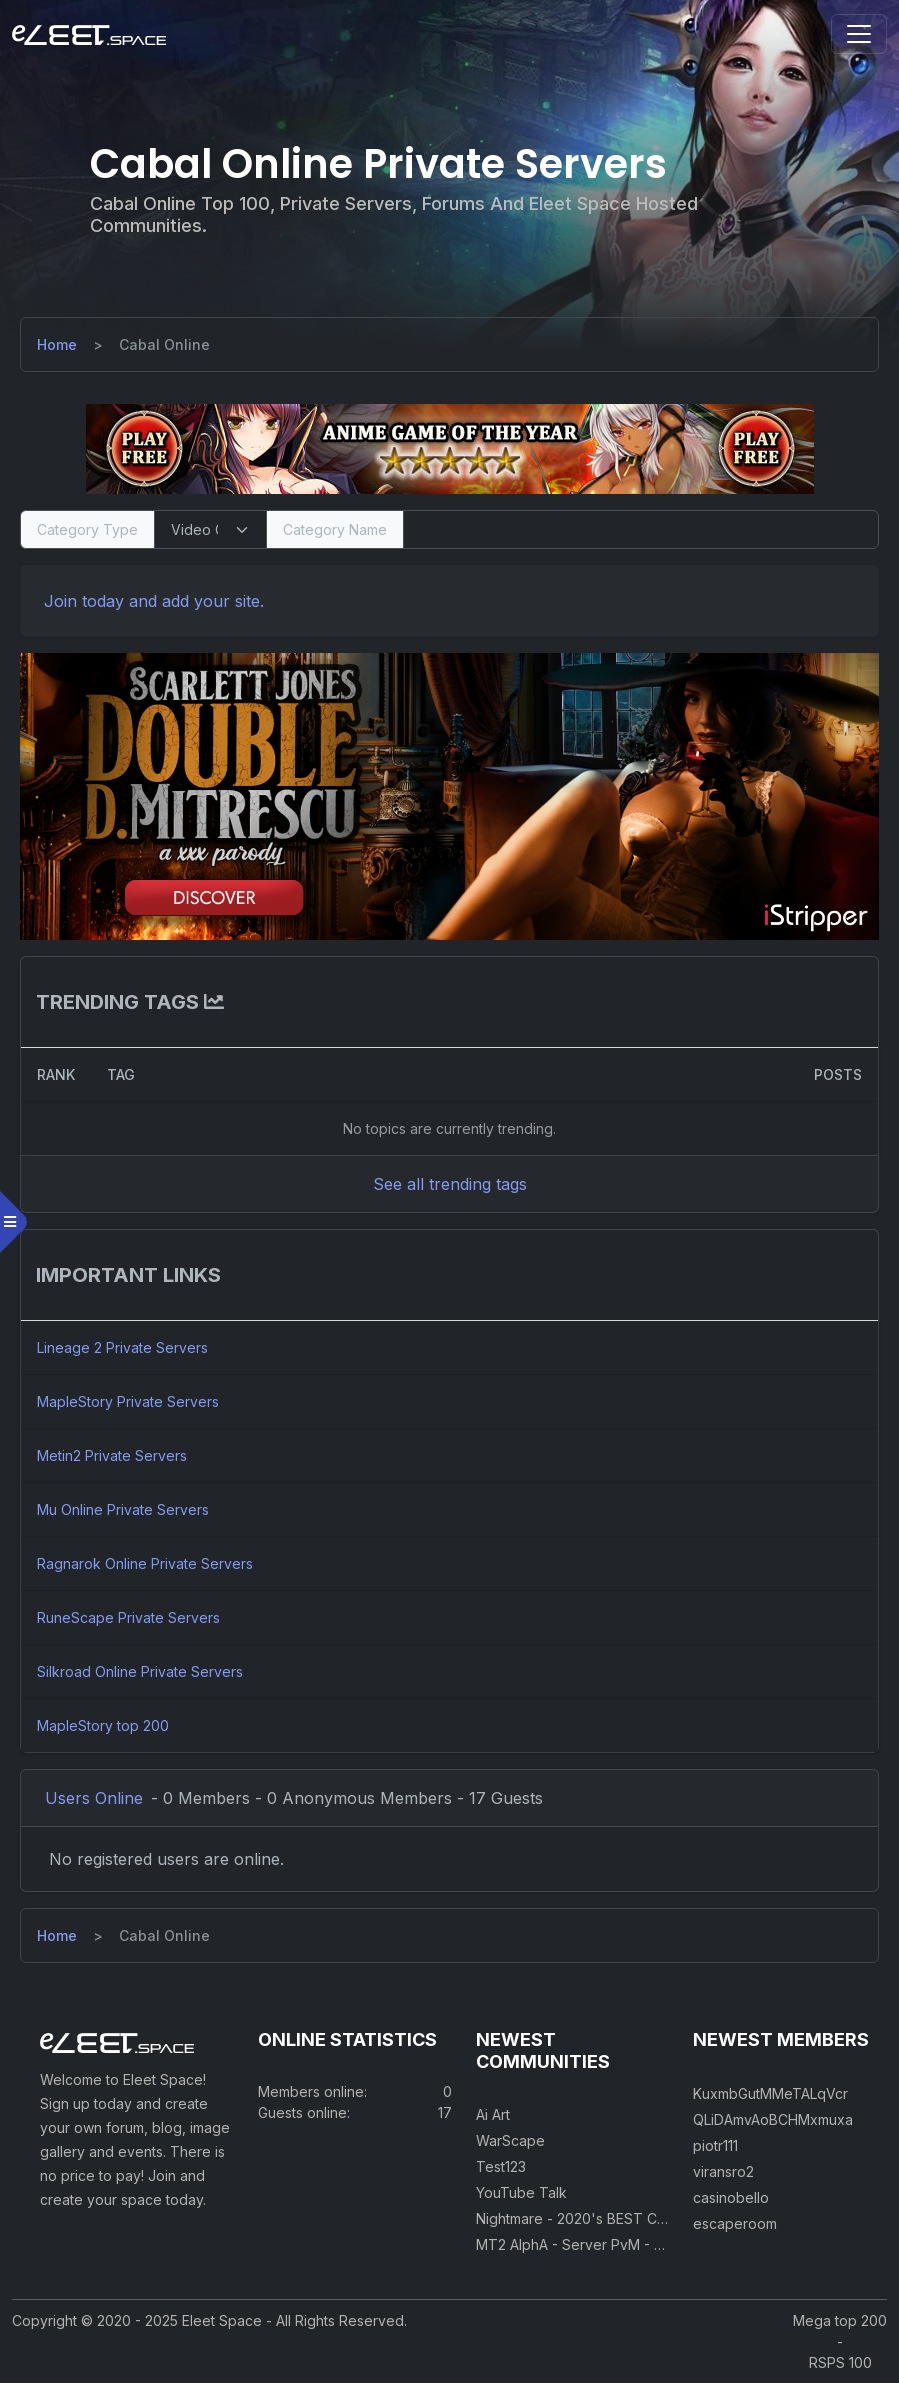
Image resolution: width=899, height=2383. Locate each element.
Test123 (501, 2166)
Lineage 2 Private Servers (122, 1347)
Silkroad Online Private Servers (140, 1671)
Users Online (94, 1798)
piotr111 (715, 2145)
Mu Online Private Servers (123, 1509)
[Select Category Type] (210, 529)
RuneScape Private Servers (128, 1617)
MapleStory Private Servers (128, 1401)
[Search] (641, 529)
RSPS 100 (840, 2362)
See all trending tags (450, 1184)
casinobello (731, 2197)
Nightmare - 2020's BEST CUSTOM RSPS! (614, 2218)
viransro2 (723, 2171)
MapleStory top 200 (103, 1725)
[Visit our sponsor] (450, 448)
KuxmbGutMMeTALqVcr (770, 2093)
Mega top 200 (840, 2320)
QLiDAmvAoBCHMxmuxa (773, 2119)
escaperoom (735, 2223)
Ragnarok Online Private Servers (145, 1563)
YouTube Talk (521, 2192)
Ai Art (493, 2114)
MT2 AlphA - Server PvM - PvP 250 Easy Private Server (659, 2244)
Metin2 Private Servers (112, 1455)
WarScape (510, 2140)
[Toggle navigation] (859, 34)
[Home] (57, 344)
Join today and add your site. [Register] (154, 601)
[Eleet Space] (89, 34)
